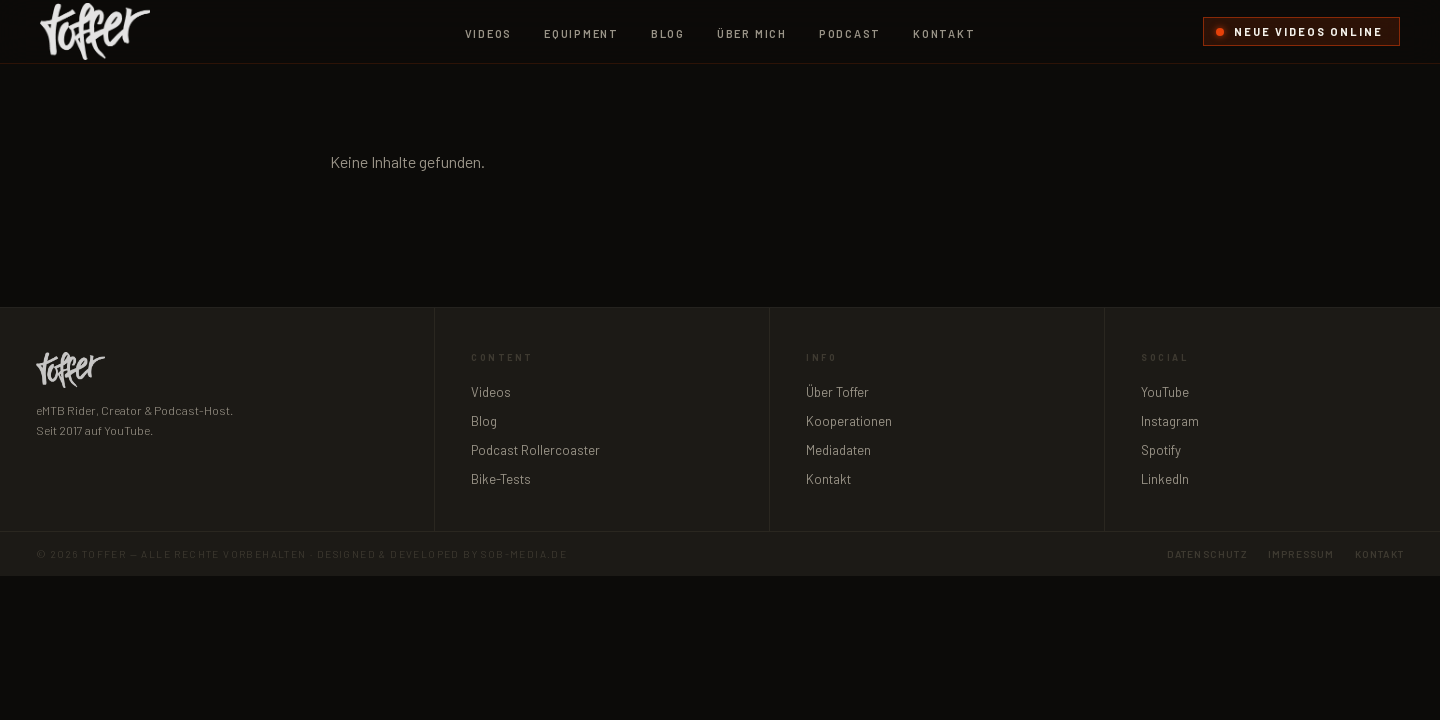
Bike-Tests (501, 479)
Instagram (1170, 421)
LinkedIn (1165, 479)
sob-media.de (524, 554)
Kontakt (944, 33)
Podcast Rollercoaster (535, 450)
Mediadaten (838, 450)
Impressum (1301, 554)
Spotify (1161, 450)
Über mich (752, 33)
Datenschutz (1207, 554)
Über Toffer (837, 392)
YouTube (1165, 392)
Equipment (581, 33)
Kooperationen (849, 421)
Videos (489, 33)
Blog (668, 33)
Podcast (850, 33)
